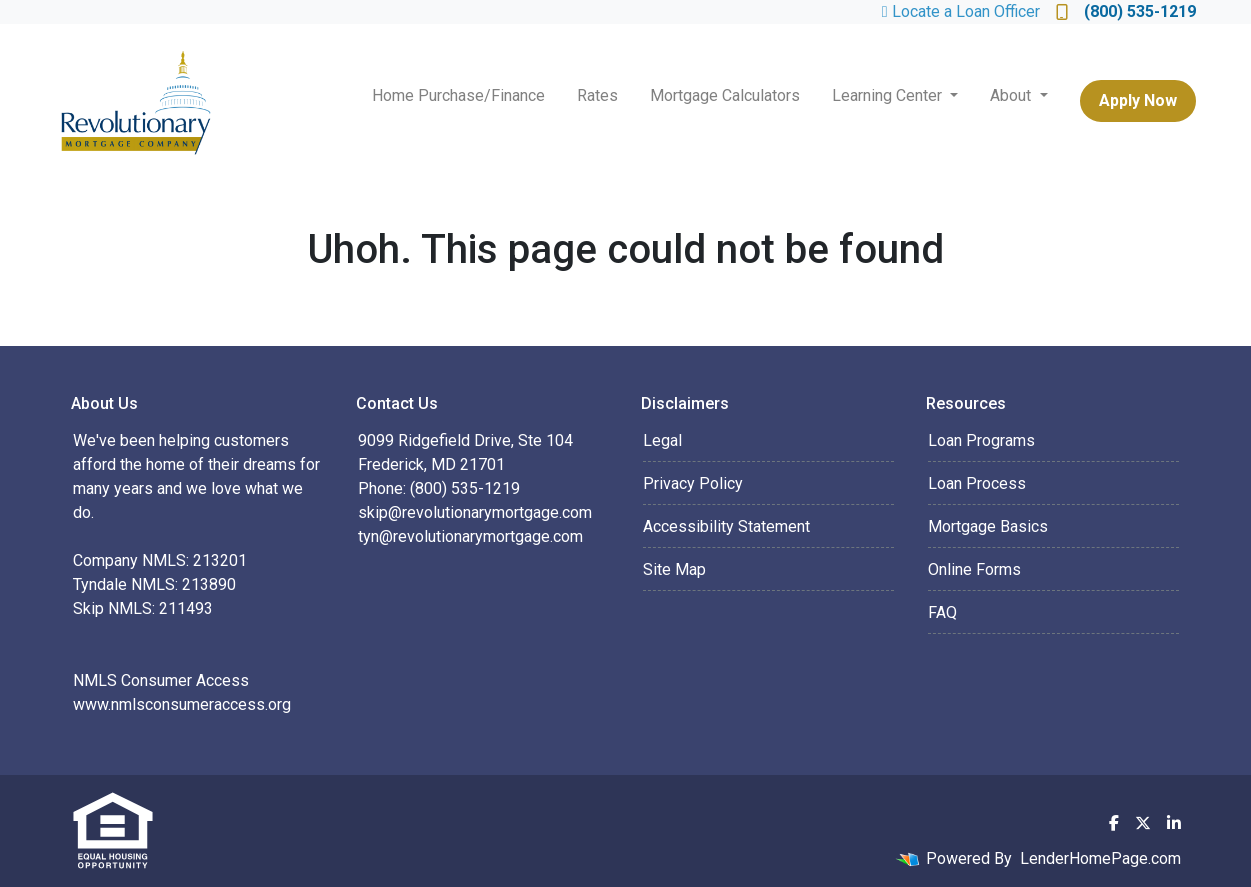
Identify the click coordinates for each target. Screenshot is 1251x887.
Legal (662, 440)
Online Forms (974, 569)
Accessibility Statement (726, 526)
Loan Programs (981, 440)
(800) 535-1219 (1126, 11)
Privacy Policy (693, 483)
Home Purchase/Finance (458, 95)
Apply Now (1138, 100)
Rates (597, 95)
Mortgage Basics (988, 526)
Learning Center (889, 95)
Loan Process (977, 483)
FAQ (942, 612)
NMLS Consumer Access (161, 680)
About (1012, 95)
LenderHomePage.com (1100, 858)
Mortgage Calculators (725, 95)
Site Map (674, 569)
